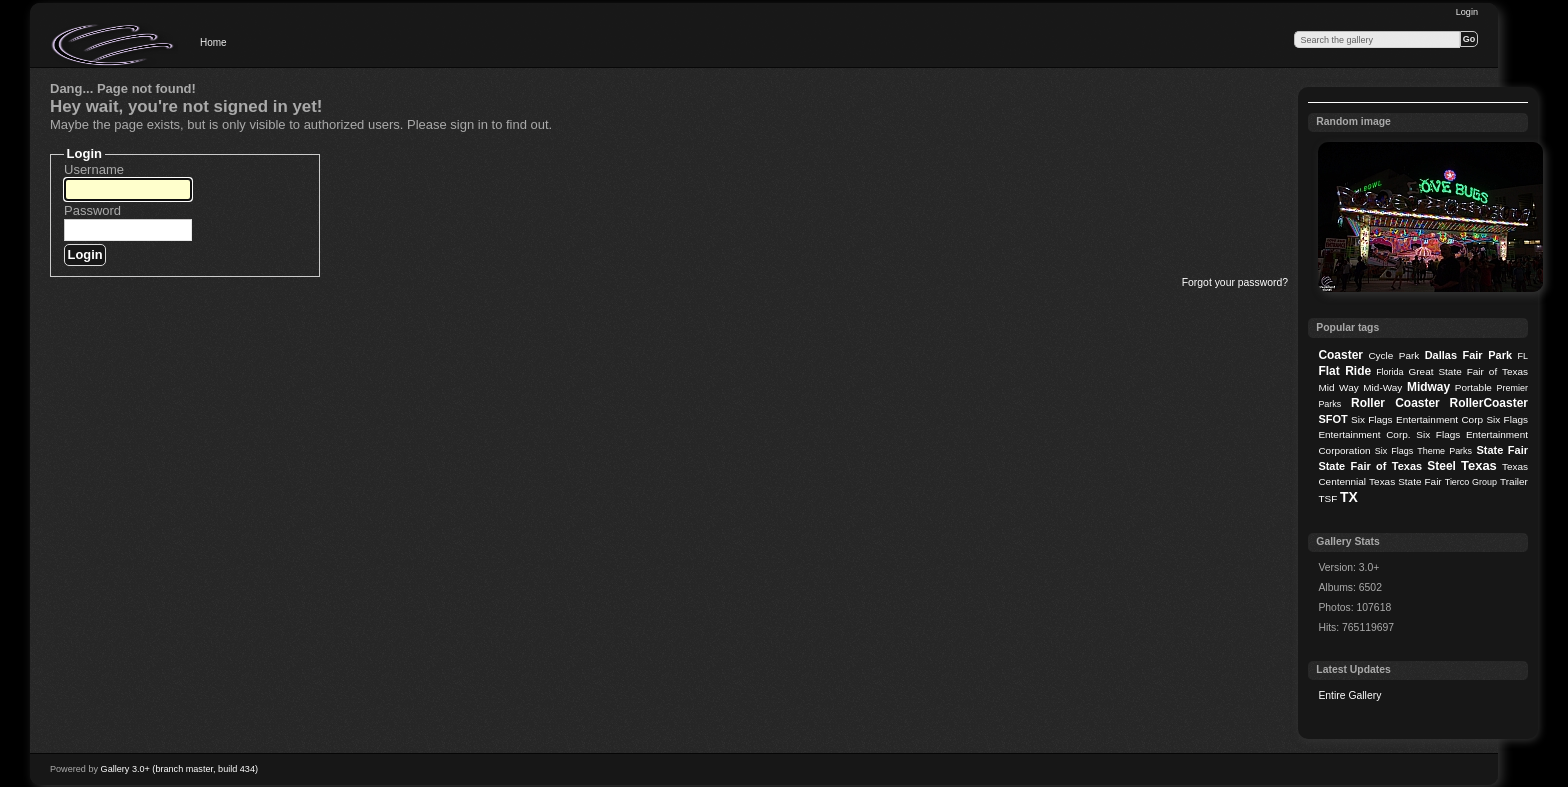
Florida (1389, 372)
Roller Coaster (1395, 403)
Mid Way (1338, 387)
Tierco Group (1471, 482)
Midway (1428, 387)
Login (1467, 12)
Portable (1473, 387)
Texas (1479, 465)
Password (92, 210)
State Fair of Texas (1370, 466)
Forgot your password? (1235, 282)
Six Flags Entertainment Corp (1417, 419)
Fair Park (1487, 355)
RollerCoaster (1488, 403)
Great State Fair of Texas (1468, 371)
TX (1349, 497)
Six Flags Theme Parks (1423, 451)
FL (1523, 356)
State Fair (1502, 450)
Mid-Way (1382, 387)
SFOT (1332, 419)
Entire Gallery (1349, 695)
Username (94, 169)
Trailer (1514, 481)
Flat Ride (1344, 371)
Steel (1441, 466)
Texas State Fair (1405, 481)
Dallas (1441, 355)
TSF (1327, 498)
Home (213, 42)
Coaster (1340, 355)
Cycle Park (1393, 355)
